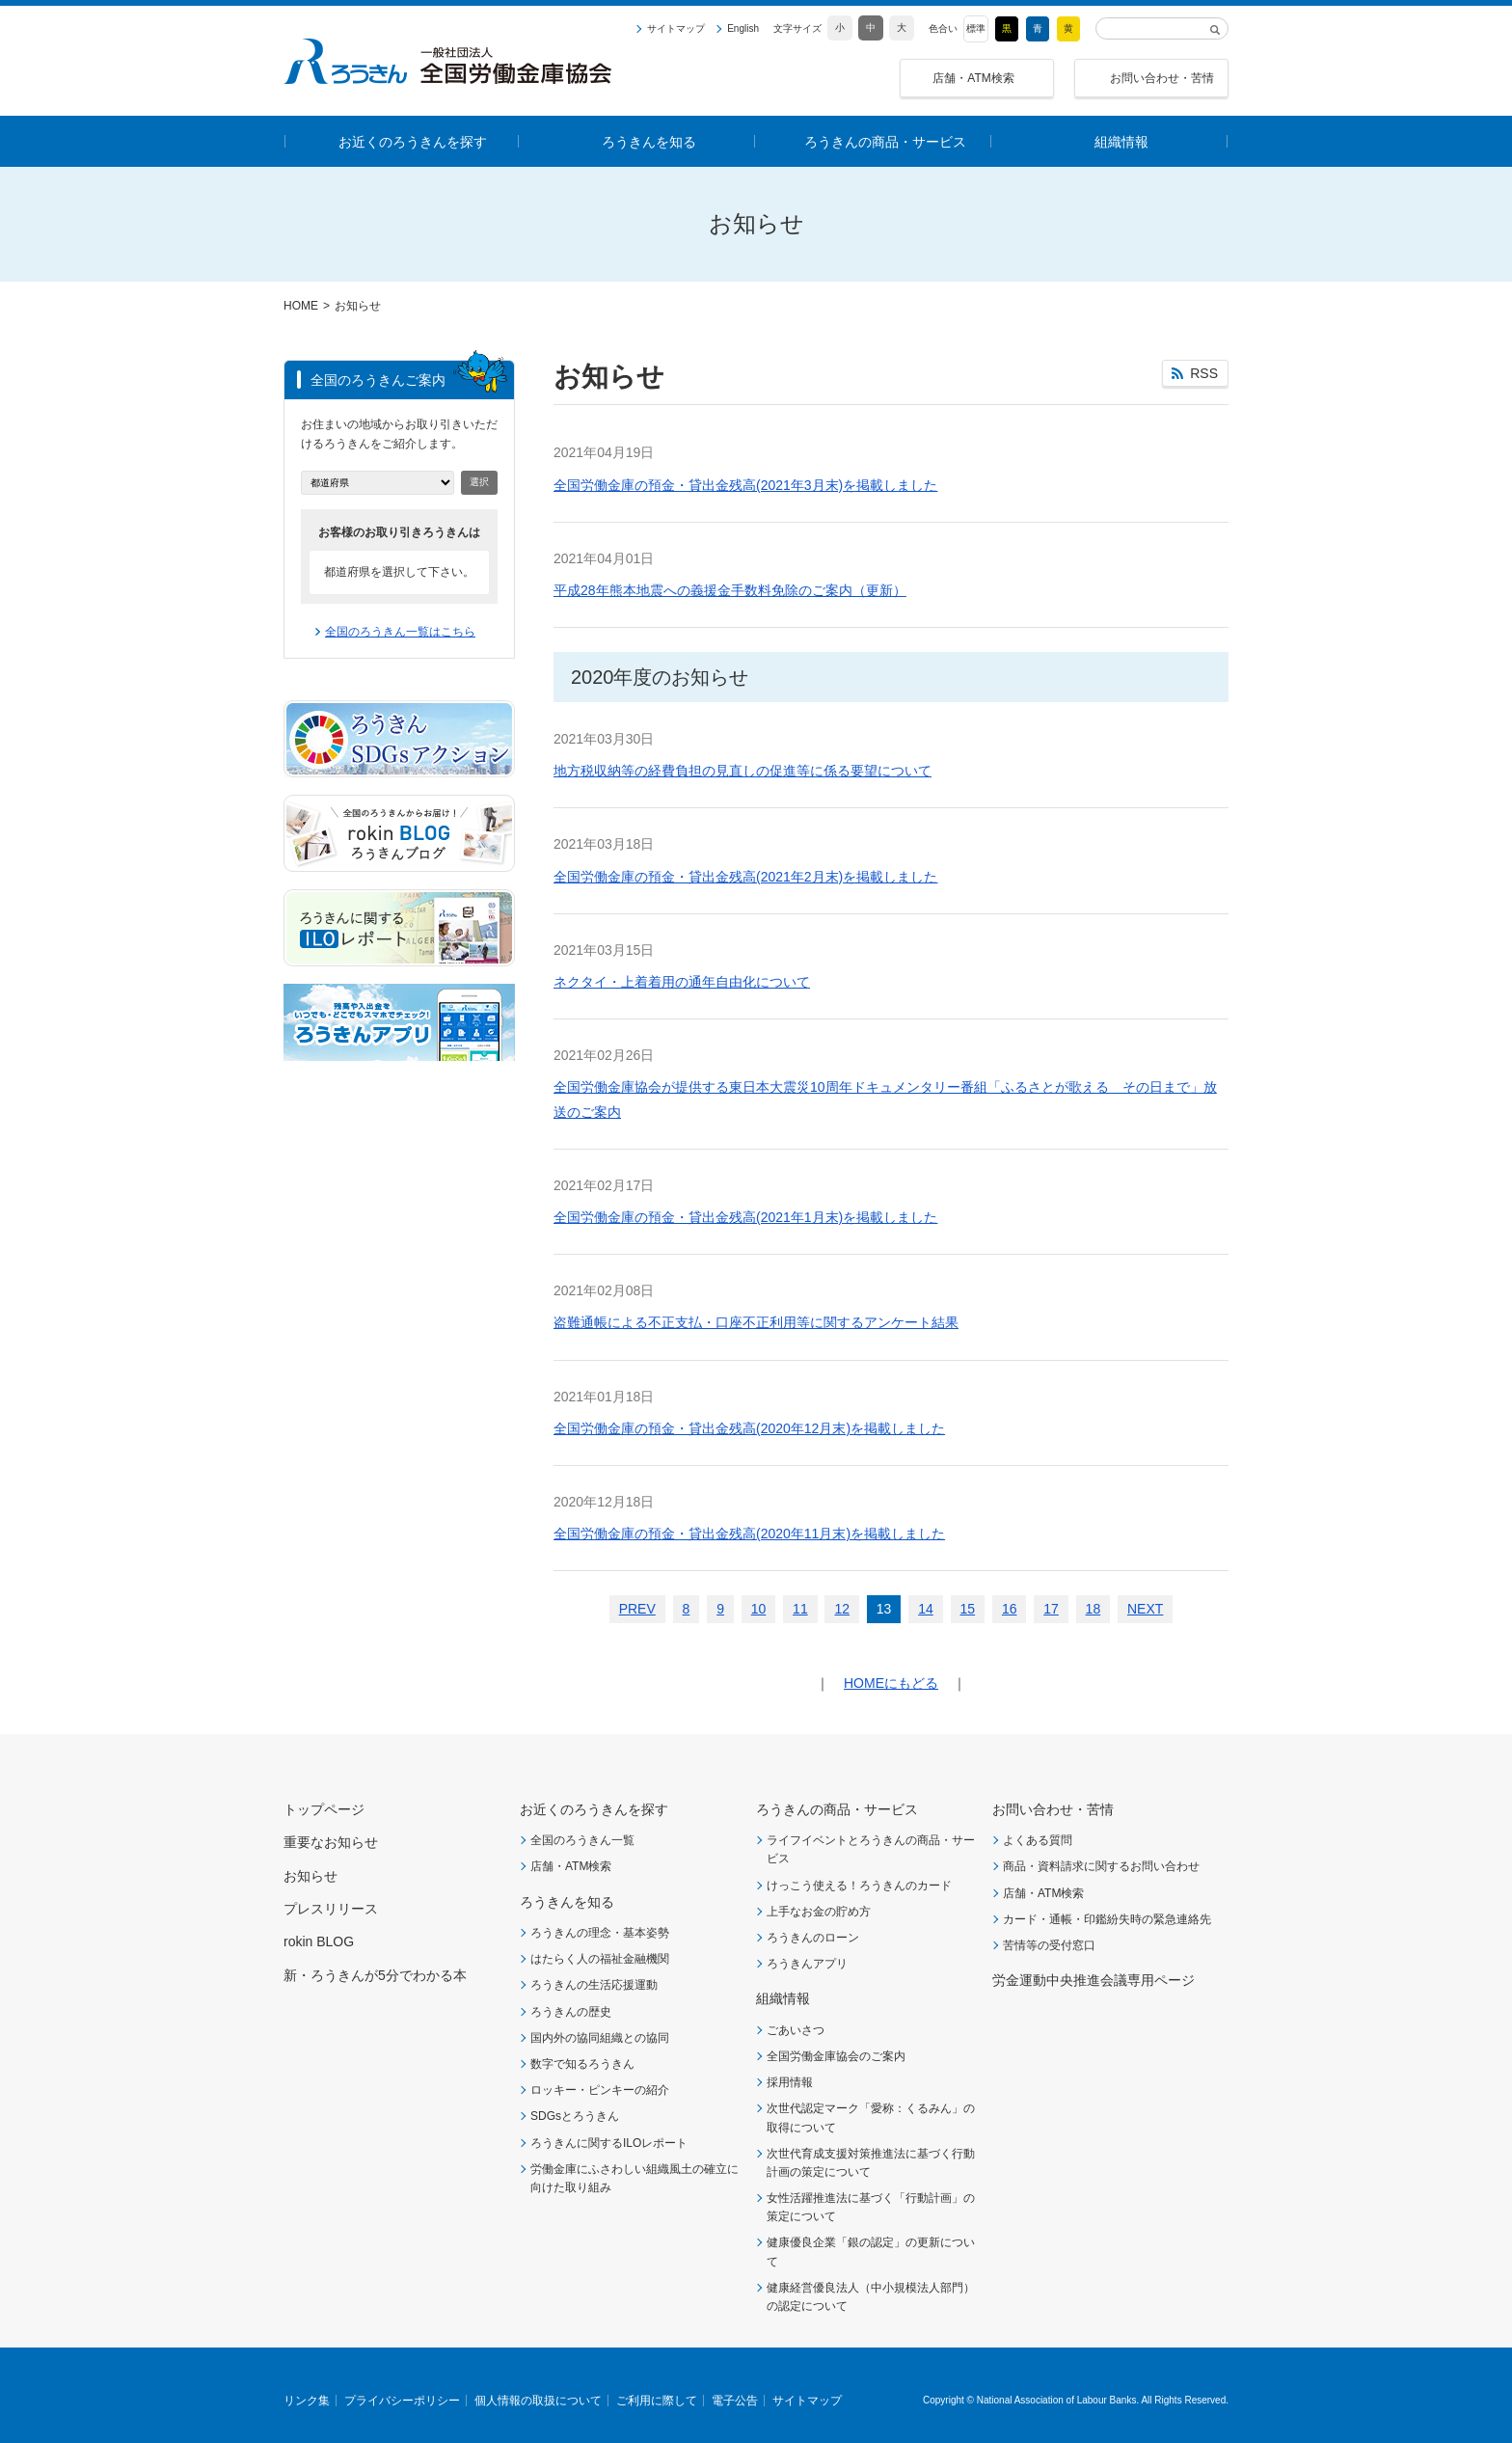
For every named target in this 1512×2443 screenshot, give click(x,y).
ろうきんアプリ (807, 1963)
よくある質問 (1037, 1840)
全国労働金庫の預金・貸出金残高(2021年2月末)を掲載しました (745, 876)
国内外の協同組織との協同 (599, 2038)
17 (1051, 1608)
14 (925, 1608)
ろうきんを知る (567, 1902)
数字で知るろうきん (582, 2064)
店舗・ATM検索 (972, 78)
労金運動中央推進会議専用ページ (1093, 1980)
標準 (976, 28)
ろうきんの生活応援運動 (594, 1985)
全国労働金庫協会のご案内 (836, 2056)
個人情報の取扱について (538, 2400)
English (743, 29)
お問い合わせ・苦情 (1162, 78)
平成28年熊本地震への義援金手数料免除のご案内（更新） (730, 590)
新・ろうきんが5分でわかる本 (375, 1975)
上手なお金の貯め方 (819, 1911)
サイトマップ (676, 29)
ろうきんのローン (813, 1937)
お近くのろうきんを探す (594, 1809)
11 (800, 1608)
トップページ (324, 1809)
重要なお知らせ (331, 1842)
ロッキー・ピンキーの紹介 (599, 2090)
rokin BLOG (319, 1941)
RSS (1204, 373)
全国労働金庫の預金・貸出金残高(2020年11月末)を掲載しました (749, 1533)
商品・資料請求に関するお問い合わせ (1101, 1866)
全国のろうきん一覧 (582, 1840)
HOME (301, 305)
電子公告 (735, 2400)
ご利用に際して (656, 2400)
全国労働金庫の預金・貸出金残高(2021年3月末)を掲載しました (745, 485)
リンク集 (307, 2400)
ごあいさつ (795, 2030)
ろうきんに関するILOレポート (609, 2143)
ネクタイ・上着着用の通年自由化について (682, 982)
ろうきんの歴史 (570, 2012)
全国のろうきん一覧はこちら (400, 631)
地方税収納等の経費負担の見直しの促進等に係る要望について (743, 770)
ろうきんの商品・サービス (837, 1809)
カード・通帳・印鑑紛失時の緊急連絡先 (1107, 1919)
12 (842, 1608)
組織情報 (783, 1998)
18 (1093, 1608)
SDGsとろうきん (574, 2116)
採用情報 (790, 2082)
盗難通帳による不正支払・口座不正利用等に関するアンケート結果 (756, 1322)
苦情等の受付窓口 (1049, 1945)
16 (1009, 1608)
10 (759, 1608)
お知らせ (311, 1876)
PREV (637, 1608)
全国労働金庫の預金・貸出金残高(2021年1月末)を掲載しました (745, 1217)
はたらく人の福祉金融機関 (599, 1959)
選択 (479, 481)
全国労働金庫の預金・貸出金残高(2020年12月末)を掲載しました (749, 1428)
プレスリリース (331, 1908)
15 (968, 1608)
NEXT (1145, 1608)
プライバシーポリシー (402, 2400)
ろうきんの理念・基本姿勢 (599, 1933)
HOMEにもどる (891, 1683)
